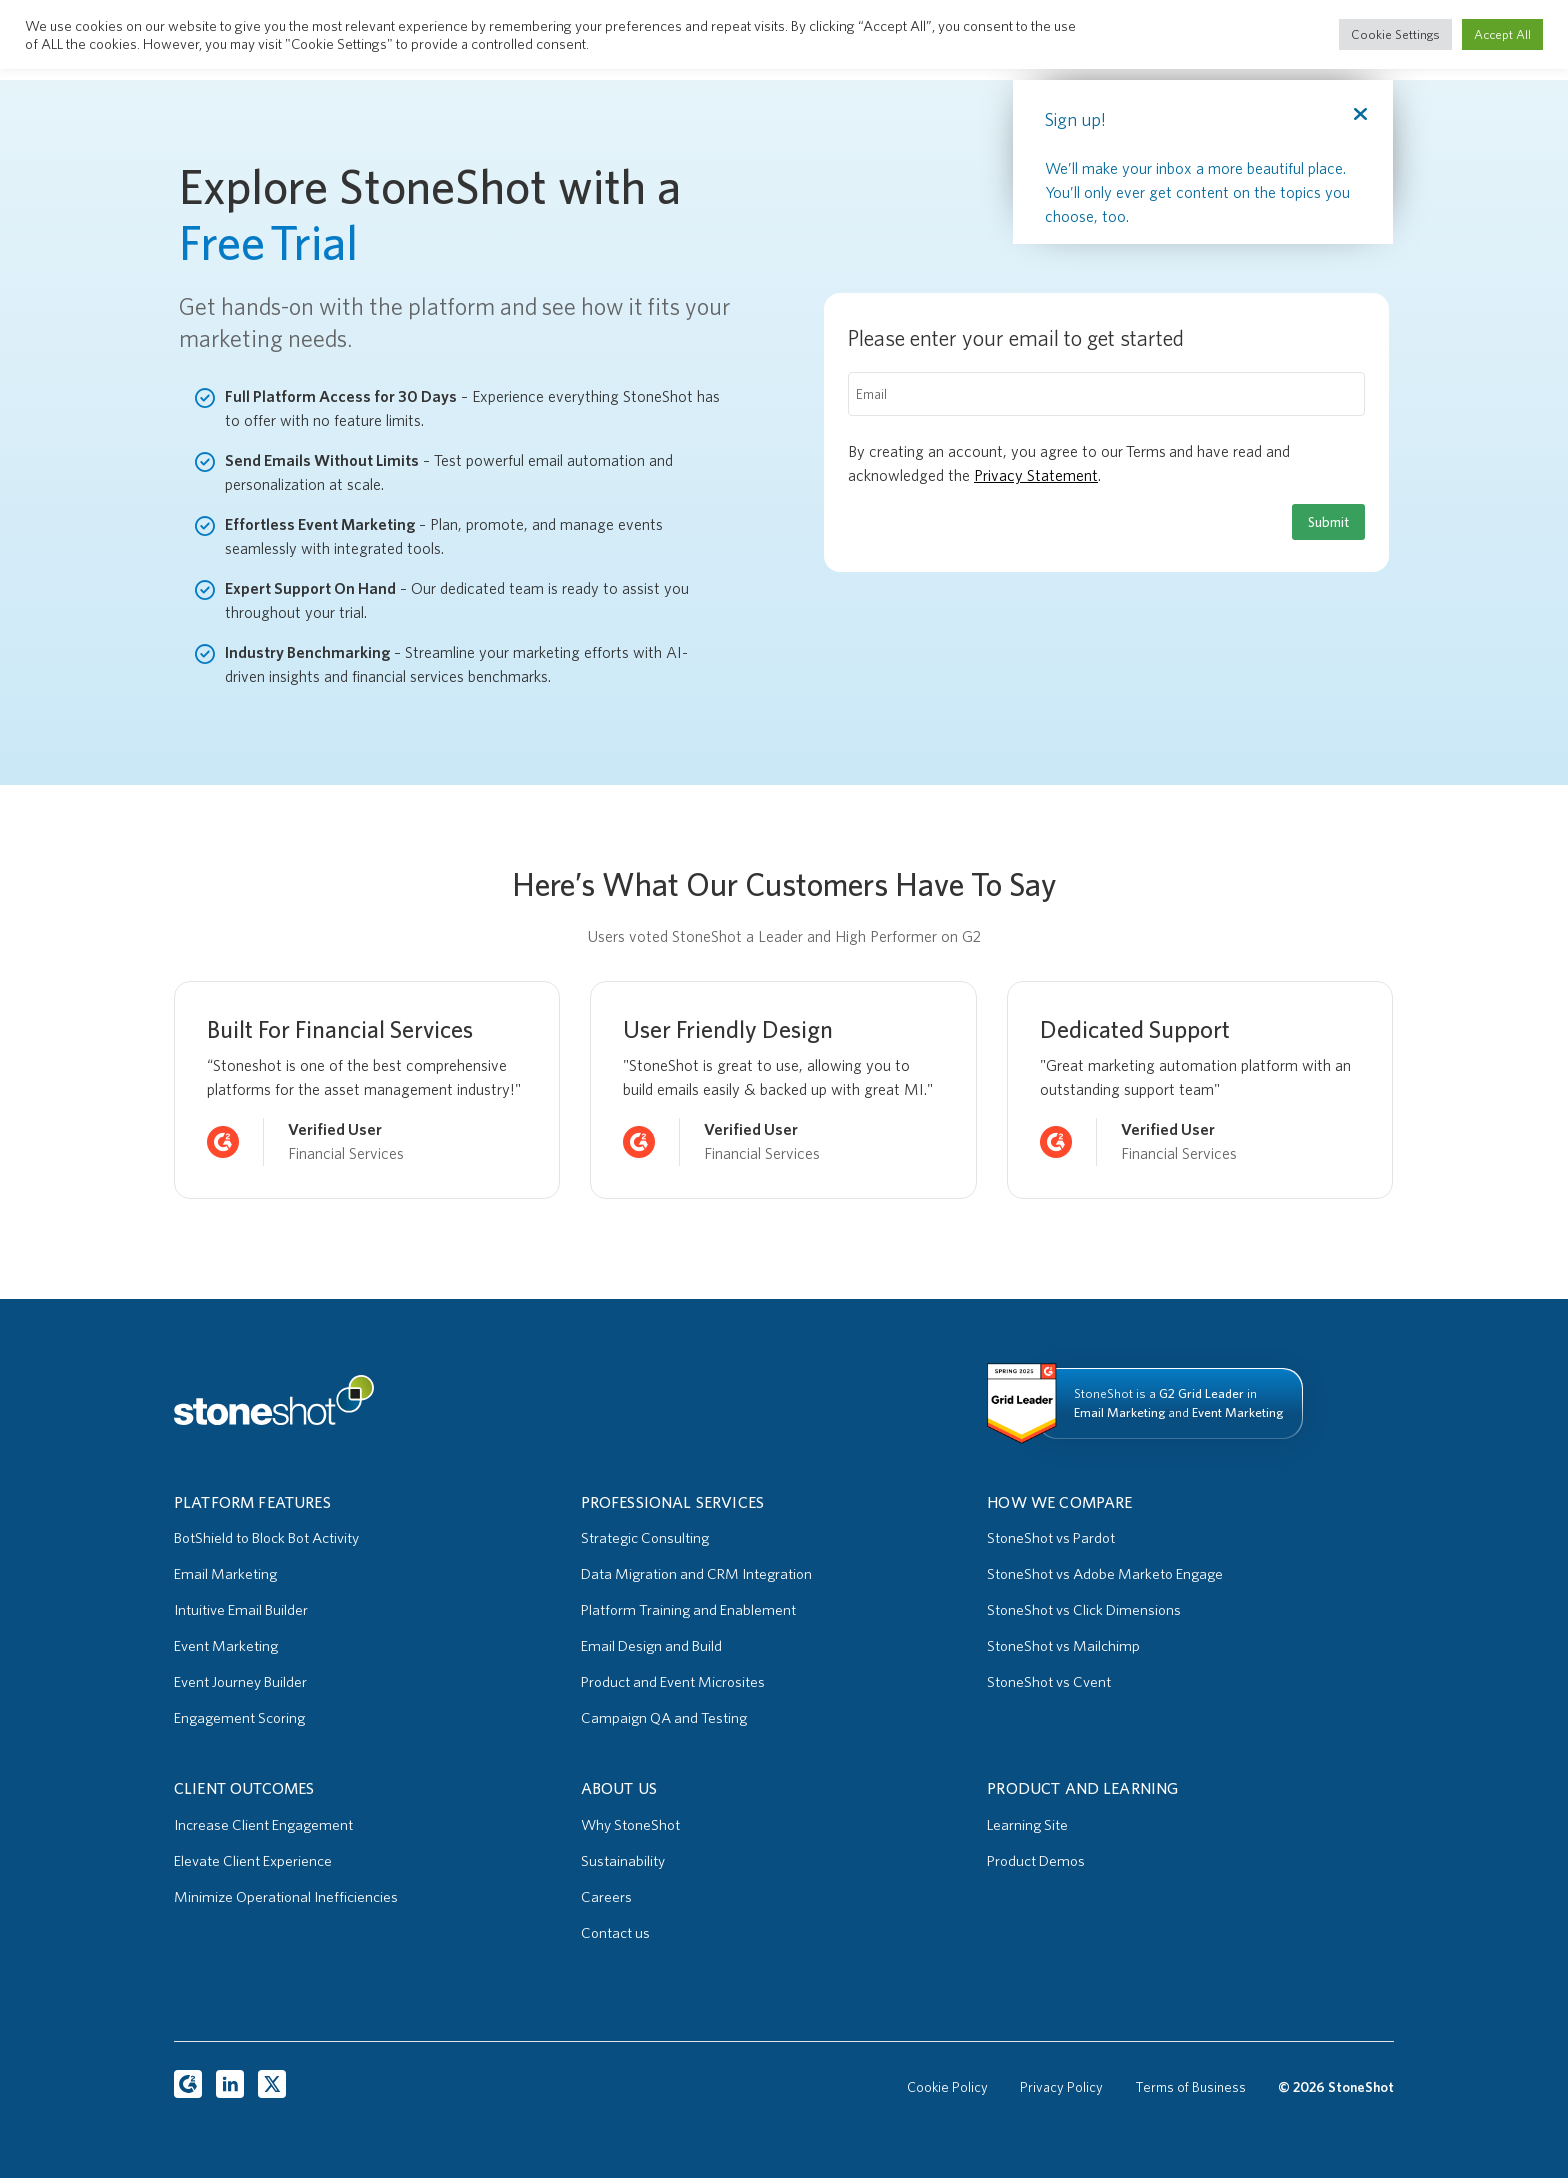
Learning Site (1027, 1825)
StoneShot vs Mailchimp (1063, 1646)
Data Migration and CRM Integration (696, 1574)
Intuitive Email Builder (241, 1610)
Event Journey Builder (240, 1682)
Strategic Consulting (645, 1538)
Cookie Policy (947, 2087)
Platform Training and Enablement (688, 1610)
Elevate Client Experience (253, 1861)
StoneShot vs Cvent (1049, 1682)
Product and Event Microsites (673, 1682)
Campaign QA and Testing (664, 1718)
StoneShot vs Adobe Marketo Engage (1105, 1574)
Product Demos (1036, 1861)
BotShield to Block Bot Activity (266, 1538)
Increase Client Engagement (263, 1825)
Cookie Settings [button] (1395, 34)
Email (871, 394)
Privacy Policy (1061, 2087)
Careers (606, 1897)
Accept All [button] (1502, 34)
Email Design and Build (651, 1646)
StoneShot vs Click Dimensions (1084, 1610)
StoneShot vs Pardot (1051, 1538)
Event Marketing (226, 1646)
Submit (1328, 522)
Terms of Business (1190, 2087)
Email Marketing (225, 1574)
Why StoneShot (630, 1825)
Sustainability (623, 1861)
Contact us (615, 1933)
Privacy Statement (1036, 475)
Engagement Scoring (239, 1718)
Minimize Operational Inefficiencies (286, 1897)
